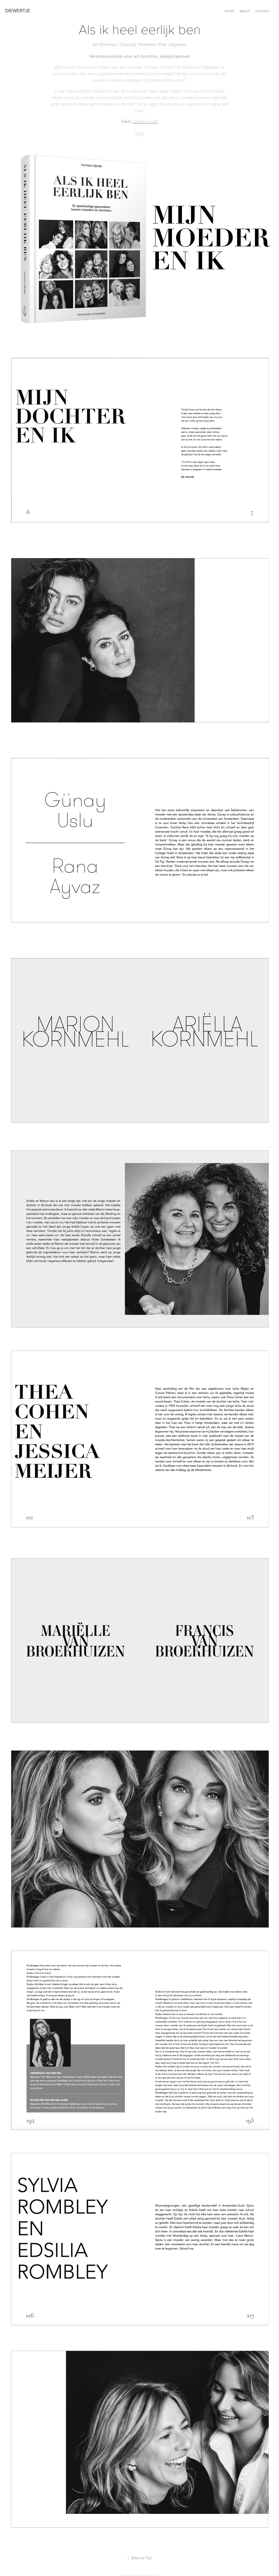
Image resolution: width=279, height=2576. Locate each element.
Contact (262, 11)
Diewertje (17, 10)
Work (229, 11)
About (244, 11)
